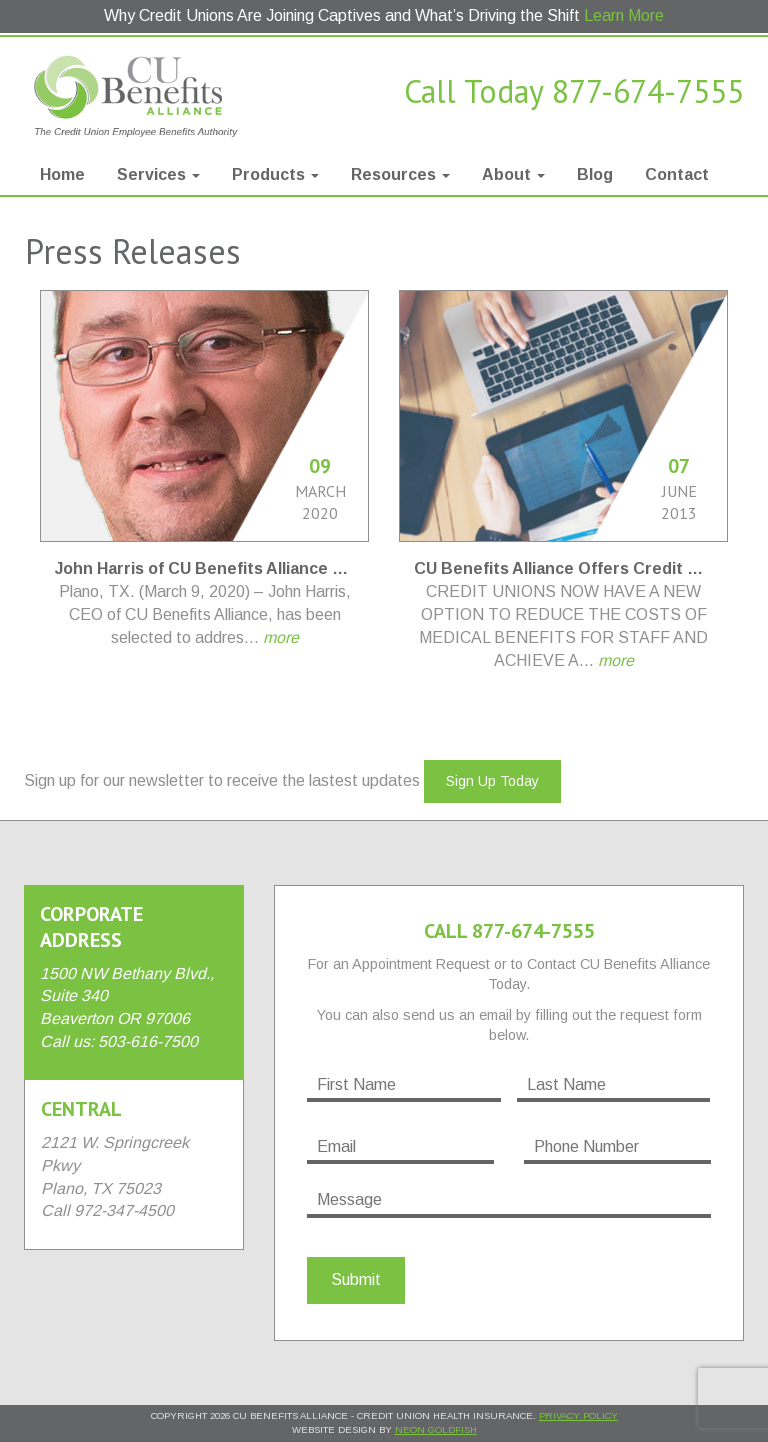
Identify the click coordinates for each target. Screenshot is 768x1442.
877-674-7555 (648, 91)
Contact (677, 174)
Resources (400, 174)
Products (275, 174)
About (513, 174)
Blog (595, 174)
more (281, 637)
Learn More (624, 15)
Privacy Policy (578, 1415)
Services (158, 174)
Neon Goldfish (436, 1429)
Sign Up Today (492, 781)
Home (62, 174)
